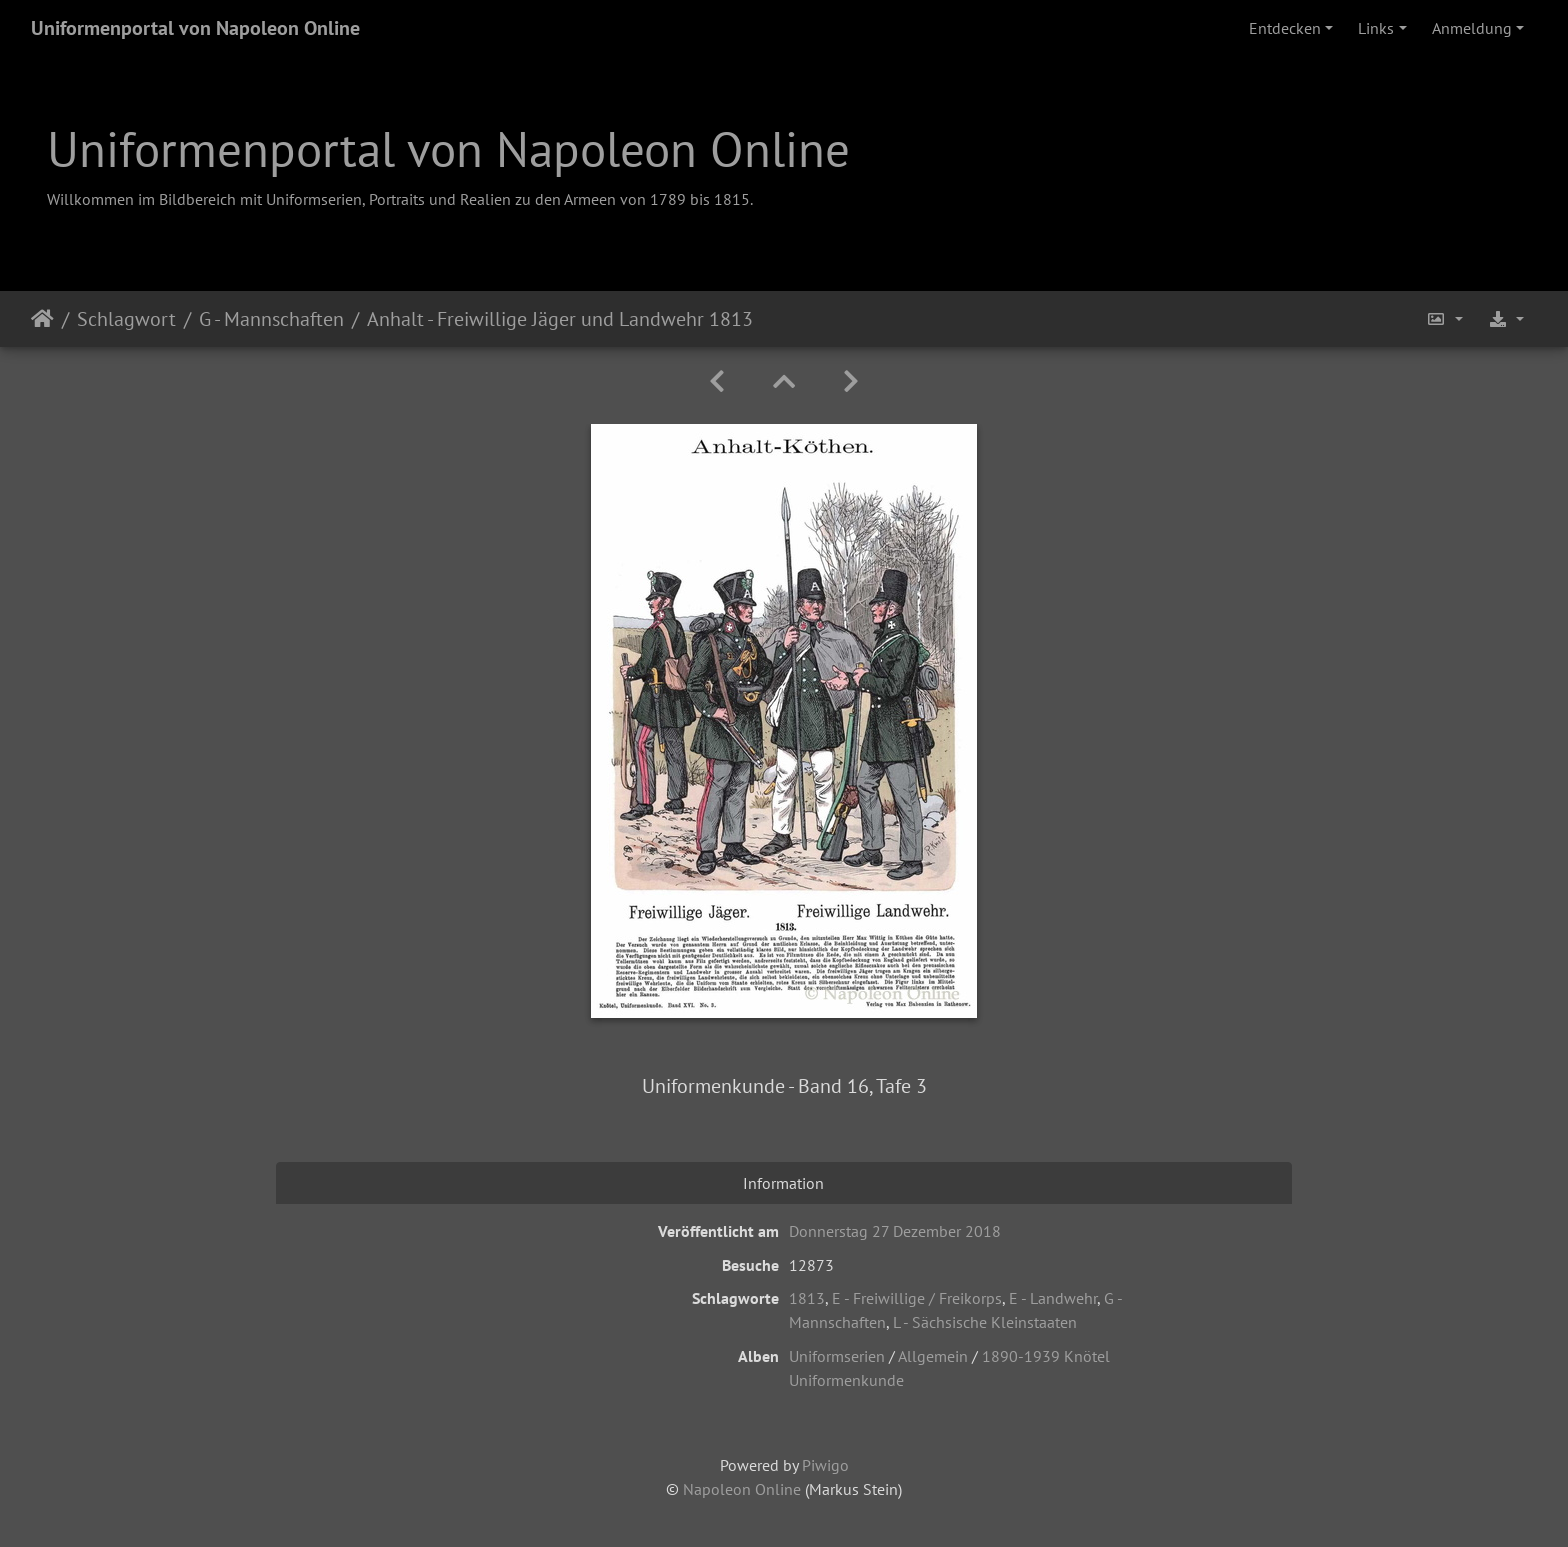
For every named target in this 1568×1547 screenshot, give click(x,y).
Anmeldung (1472, 28)
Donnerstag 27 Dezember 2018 (895, 1231)
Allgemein (933, 1356)
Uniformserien (837, 1356)
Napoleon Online (742, 1489)
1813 (807, 1298)
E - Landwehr (1053, 1298)
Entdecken (1285, 28)
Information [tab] (783, 1183)
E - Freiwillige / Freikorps (917, 1298)
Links (1376, 28)
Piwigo (825, 1465)
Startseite (42, 319)
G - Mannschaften (271, 319)
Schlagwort (126, 319)
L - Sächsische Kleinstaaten (985, 1322)
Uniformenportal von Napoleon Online (195, 28)
